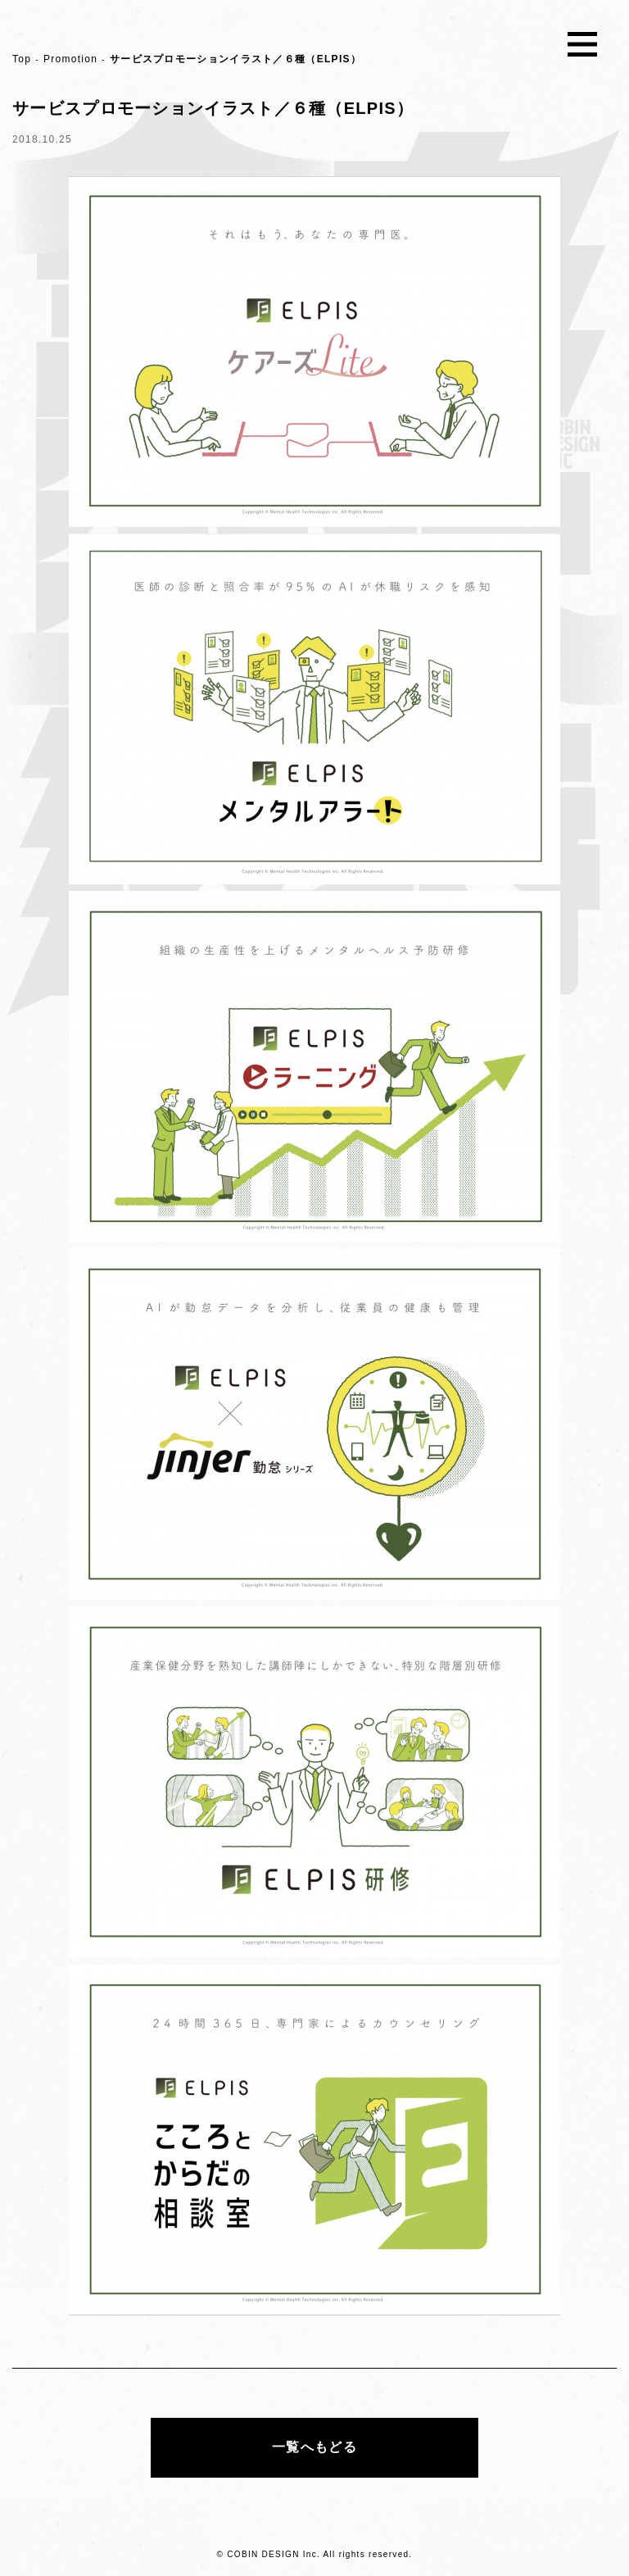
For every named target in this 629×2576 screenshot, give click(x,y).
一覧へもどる (314, 2447)
